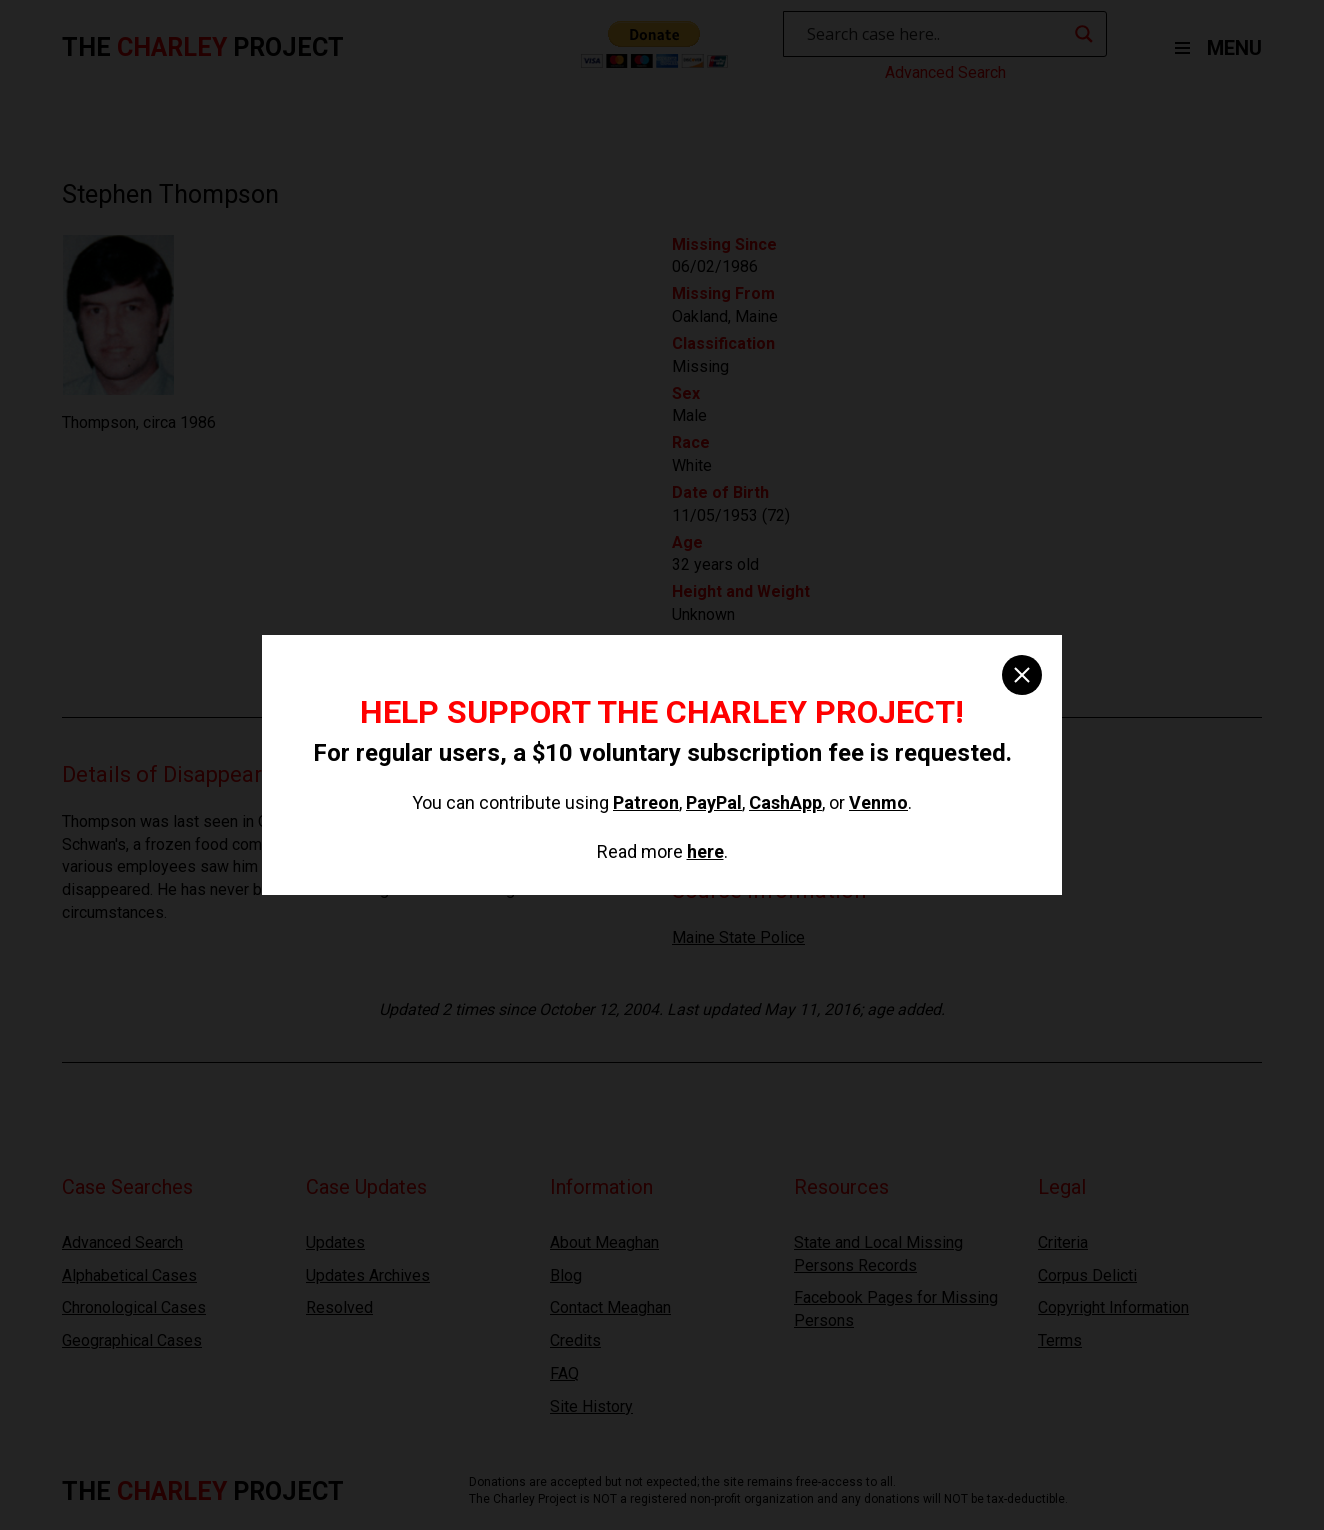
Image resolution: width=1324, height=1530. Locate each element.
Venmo (878, 802)
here (705, 851)
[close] (1022, 675)
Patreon (646, 802)
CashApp (785, 802)
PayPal (714, 802)
